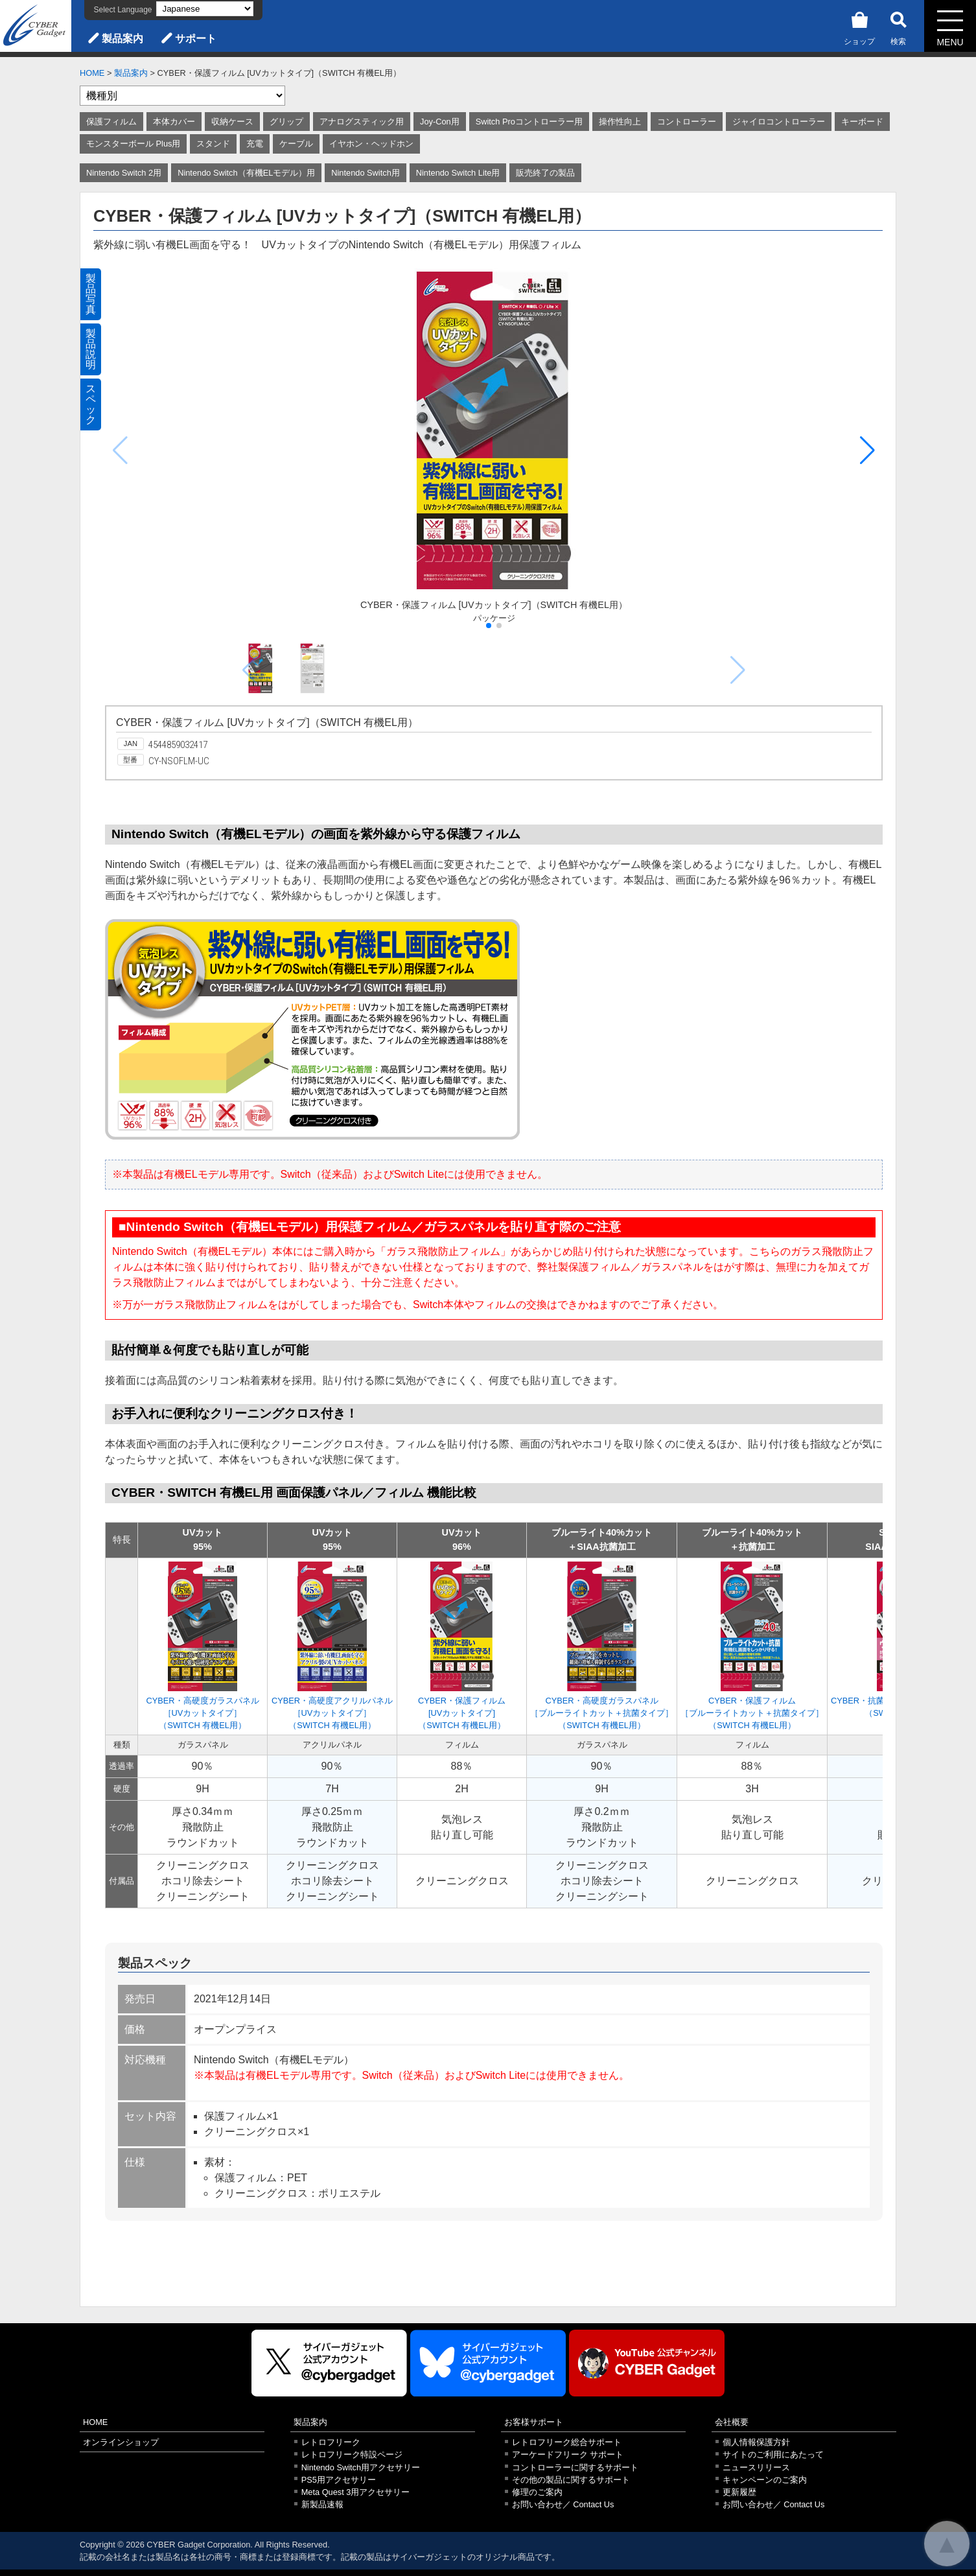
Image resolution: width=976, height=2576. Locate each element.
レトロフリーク (330, 2442)
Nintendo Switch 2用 (123, 173)
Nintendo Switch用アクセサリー (360, 2467)
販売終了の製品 (545, 173)
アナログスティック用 (362, 121)
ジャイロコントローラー (778, 121)
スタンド (213, 143)
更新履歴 (739, 2492)
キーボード (862, 121)
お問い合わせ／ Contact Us (563, 2504)
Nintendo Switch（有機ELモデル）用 (246, 173)
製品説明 (91, 349)
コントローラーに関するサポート (575, 2467)
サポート (195, 38)
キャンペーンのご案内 (765, 2480)
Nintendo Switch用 (365, 173)
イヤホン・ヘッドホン (371, 143)
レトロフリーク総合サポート (567, 2442)
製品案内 (122, 38)
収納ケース (232, 121)
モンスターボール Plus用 (133, 143)
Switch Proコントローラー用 (529, 121)
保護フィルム (111, 121)
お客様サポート (533, 2422)
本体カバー (174, 121)
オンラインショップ (121, 2442)
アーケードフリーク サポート (568, 2454)
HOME (92, 73)
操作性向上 (620, 121)
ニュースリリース (756, 2467)
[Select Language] (204, 8)
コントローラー (686, 121)
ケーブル (296, 143)
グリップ (286, 121)
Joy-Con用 (439, 121)
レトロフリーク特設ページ (351, 2454)
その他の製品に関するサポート (571, 2480)
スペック (91, 404)
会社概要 (732, 2422)
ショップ (859, 26)
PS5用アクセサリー (338, 2480)
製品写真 (91, 294)
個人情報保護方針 (756, 2442)
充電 (254, 143)
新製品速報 (322, 2504)
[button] (867, 450)
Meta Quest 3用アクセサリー (355, 2492)
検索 (898, 26)
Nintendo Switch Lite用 (458, 173)
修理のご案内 (537, 2492)
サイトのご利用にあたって (773, 2454)
